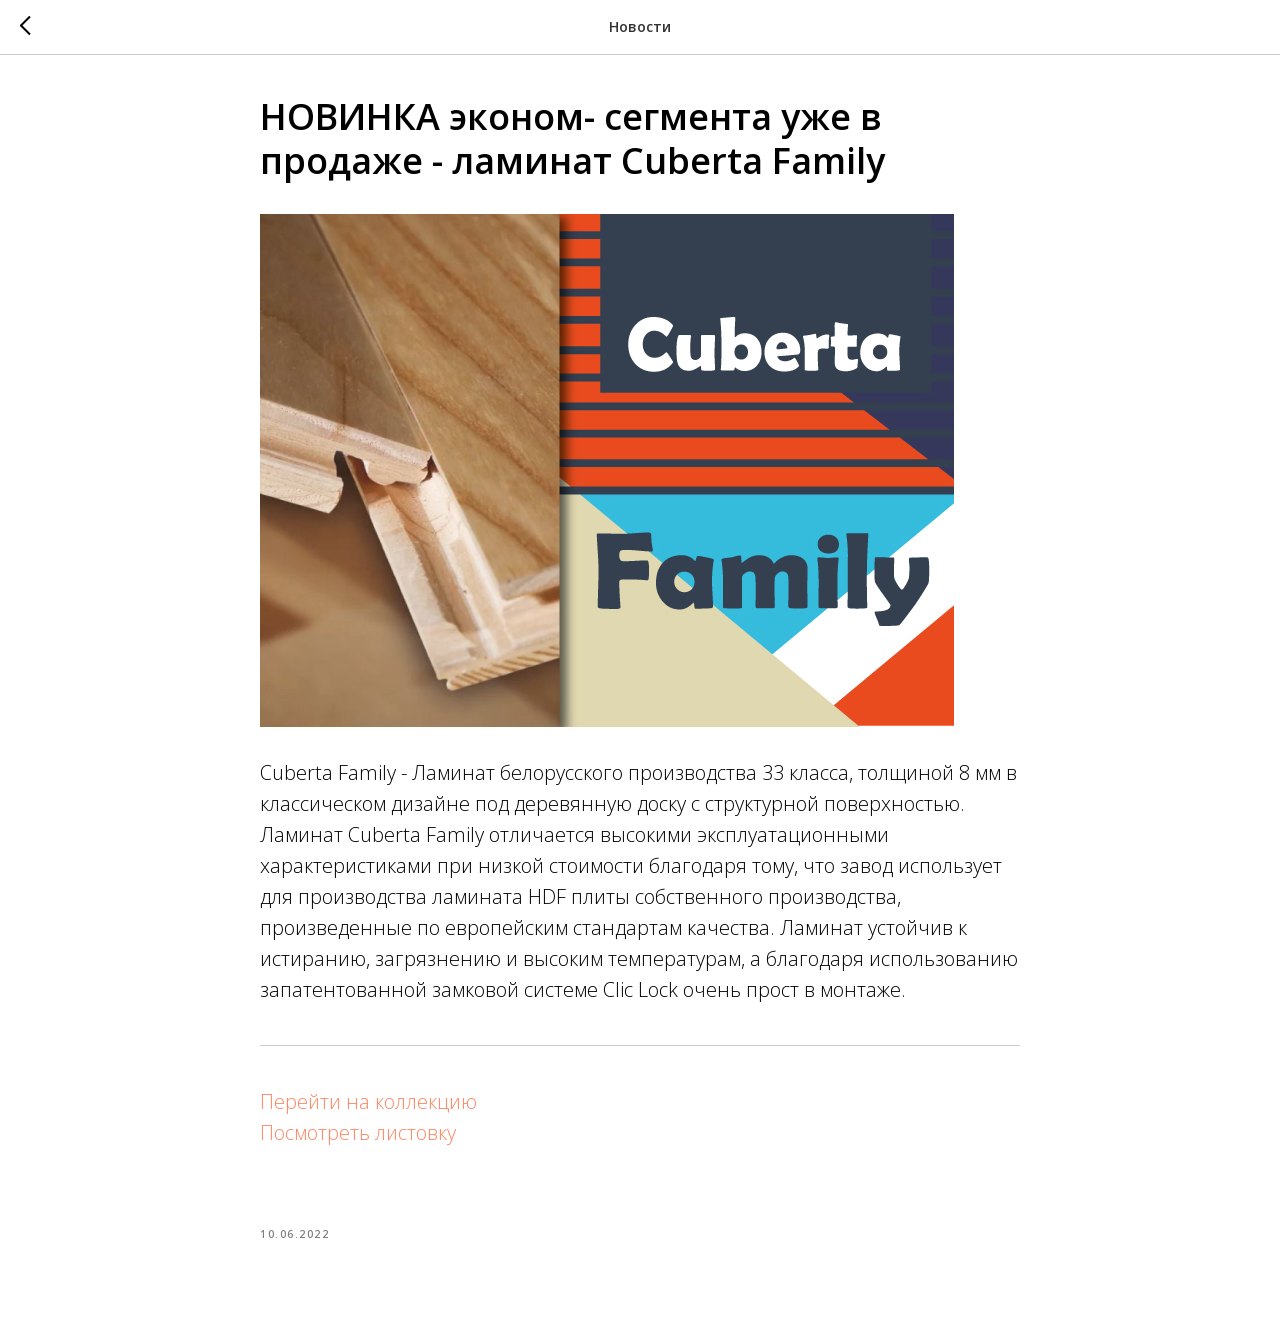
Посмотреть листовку (358, 1132)
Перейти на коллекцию (368, 1101)
